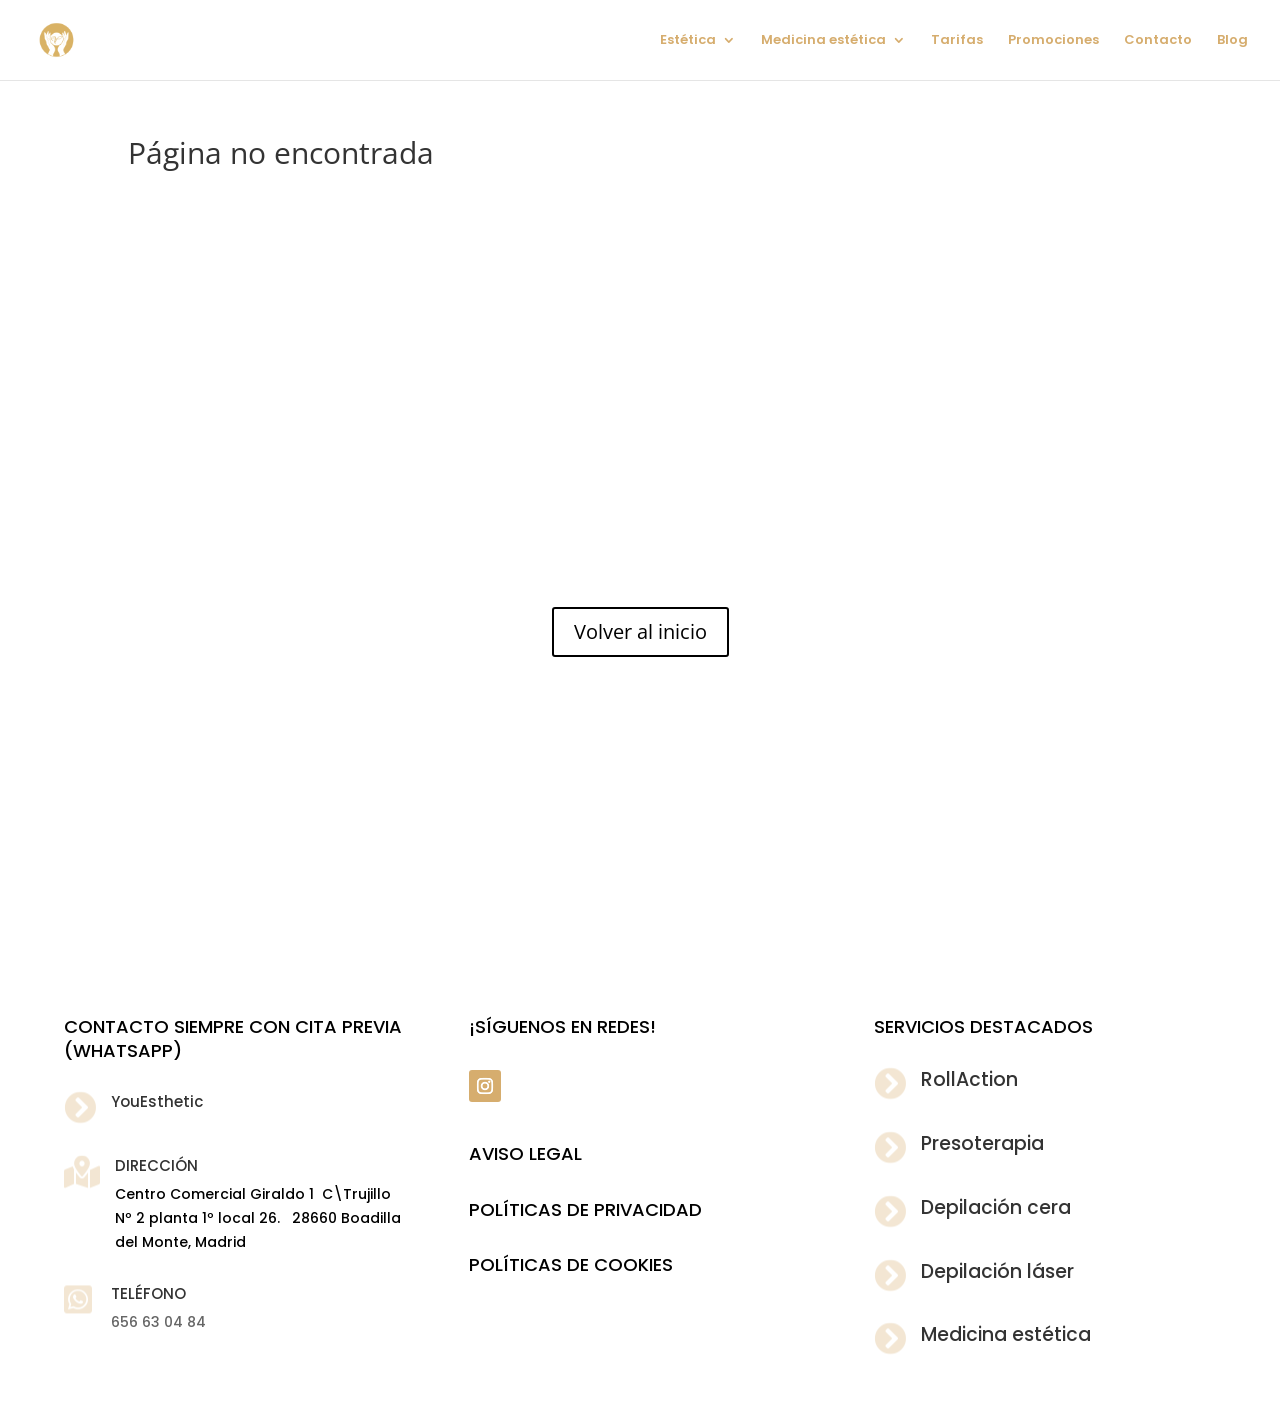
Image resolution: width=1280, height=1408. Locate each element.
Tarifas (957, 41)
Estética (688, 41)
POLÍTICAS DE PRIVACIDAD (585, 1209)
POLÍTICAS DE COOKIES (571, 1264)
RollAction (969, 1079)
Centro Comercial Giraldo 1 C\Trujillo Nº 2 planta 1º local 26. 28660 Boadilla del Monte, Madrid (258, 1218)
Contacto (1158, 41)
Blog (1232, 41)
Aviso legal (525, 1153)
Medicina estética (823, 41)
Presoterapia (982, 1143)
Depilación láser (997, 1271)
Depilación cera (996, 1207)
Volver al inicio (640, 631)
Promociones (1053, 41)
